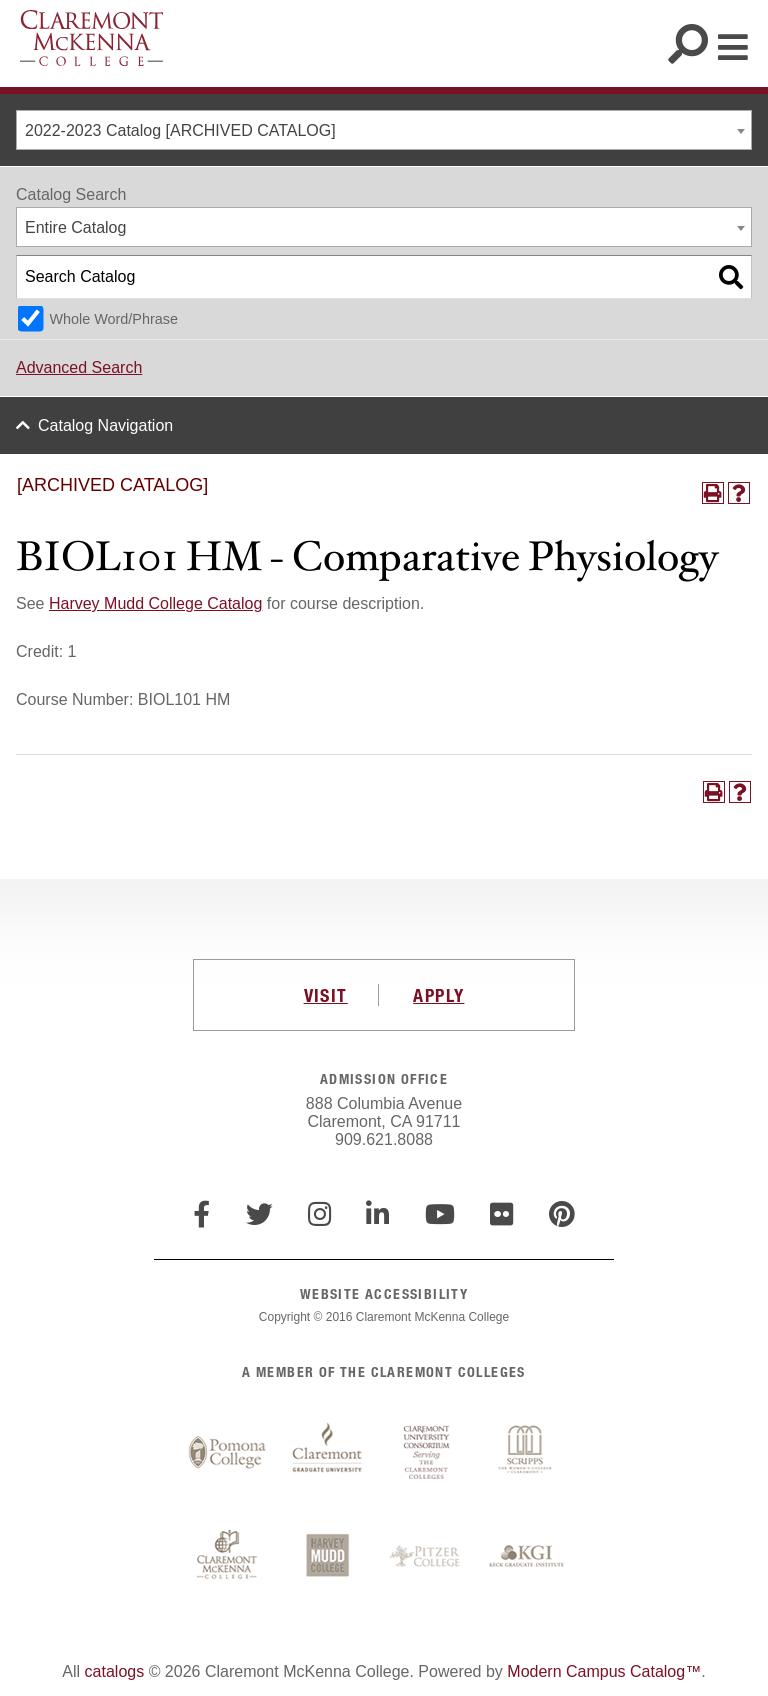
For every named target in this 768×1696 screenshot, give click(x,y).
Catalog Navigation (105, 425)
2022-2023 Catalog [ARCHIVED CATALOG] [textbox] (180, 130)
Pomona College (227, 1453)
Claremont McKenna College (91, 38)
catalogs (115, 1671)
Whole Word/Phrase (113, 319)
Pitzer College (427, 1557)
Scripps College (527, 1453)
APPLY (438, 995)
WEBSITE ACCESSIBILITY (384, 1293)
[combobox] (384, 130)
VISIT (326, 995)
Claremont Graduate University (327, 1453)
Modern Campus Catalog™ (604, 1671)
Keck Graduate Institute (527, 1557)
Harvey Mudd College (327, 1557)
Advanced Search (79, 367)
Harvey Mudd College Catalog (155, 603)
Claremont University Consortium (427, 1453)
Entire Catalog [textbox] (75, 227)
